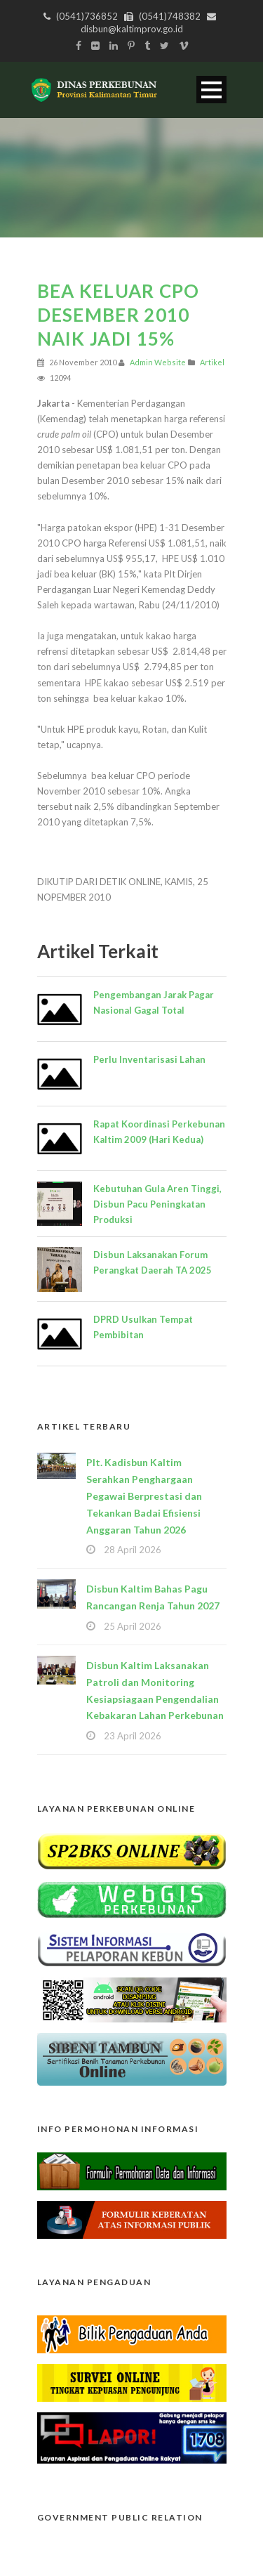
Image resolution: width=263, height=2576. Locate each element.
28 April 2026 (132, 1549)
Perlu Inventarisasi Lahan (149, 1059)
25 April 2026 (132, 1626)
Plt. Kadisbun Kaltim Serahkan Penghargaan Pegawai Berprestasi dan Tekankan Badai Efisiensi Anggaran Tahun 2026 (144, 1495)
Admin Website (158, 362)
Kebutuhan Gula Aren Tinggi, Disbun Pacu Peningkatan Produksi (157, 1204)
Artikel (212, 362)
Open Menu (211, 89)
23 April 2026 (132, 1735)
